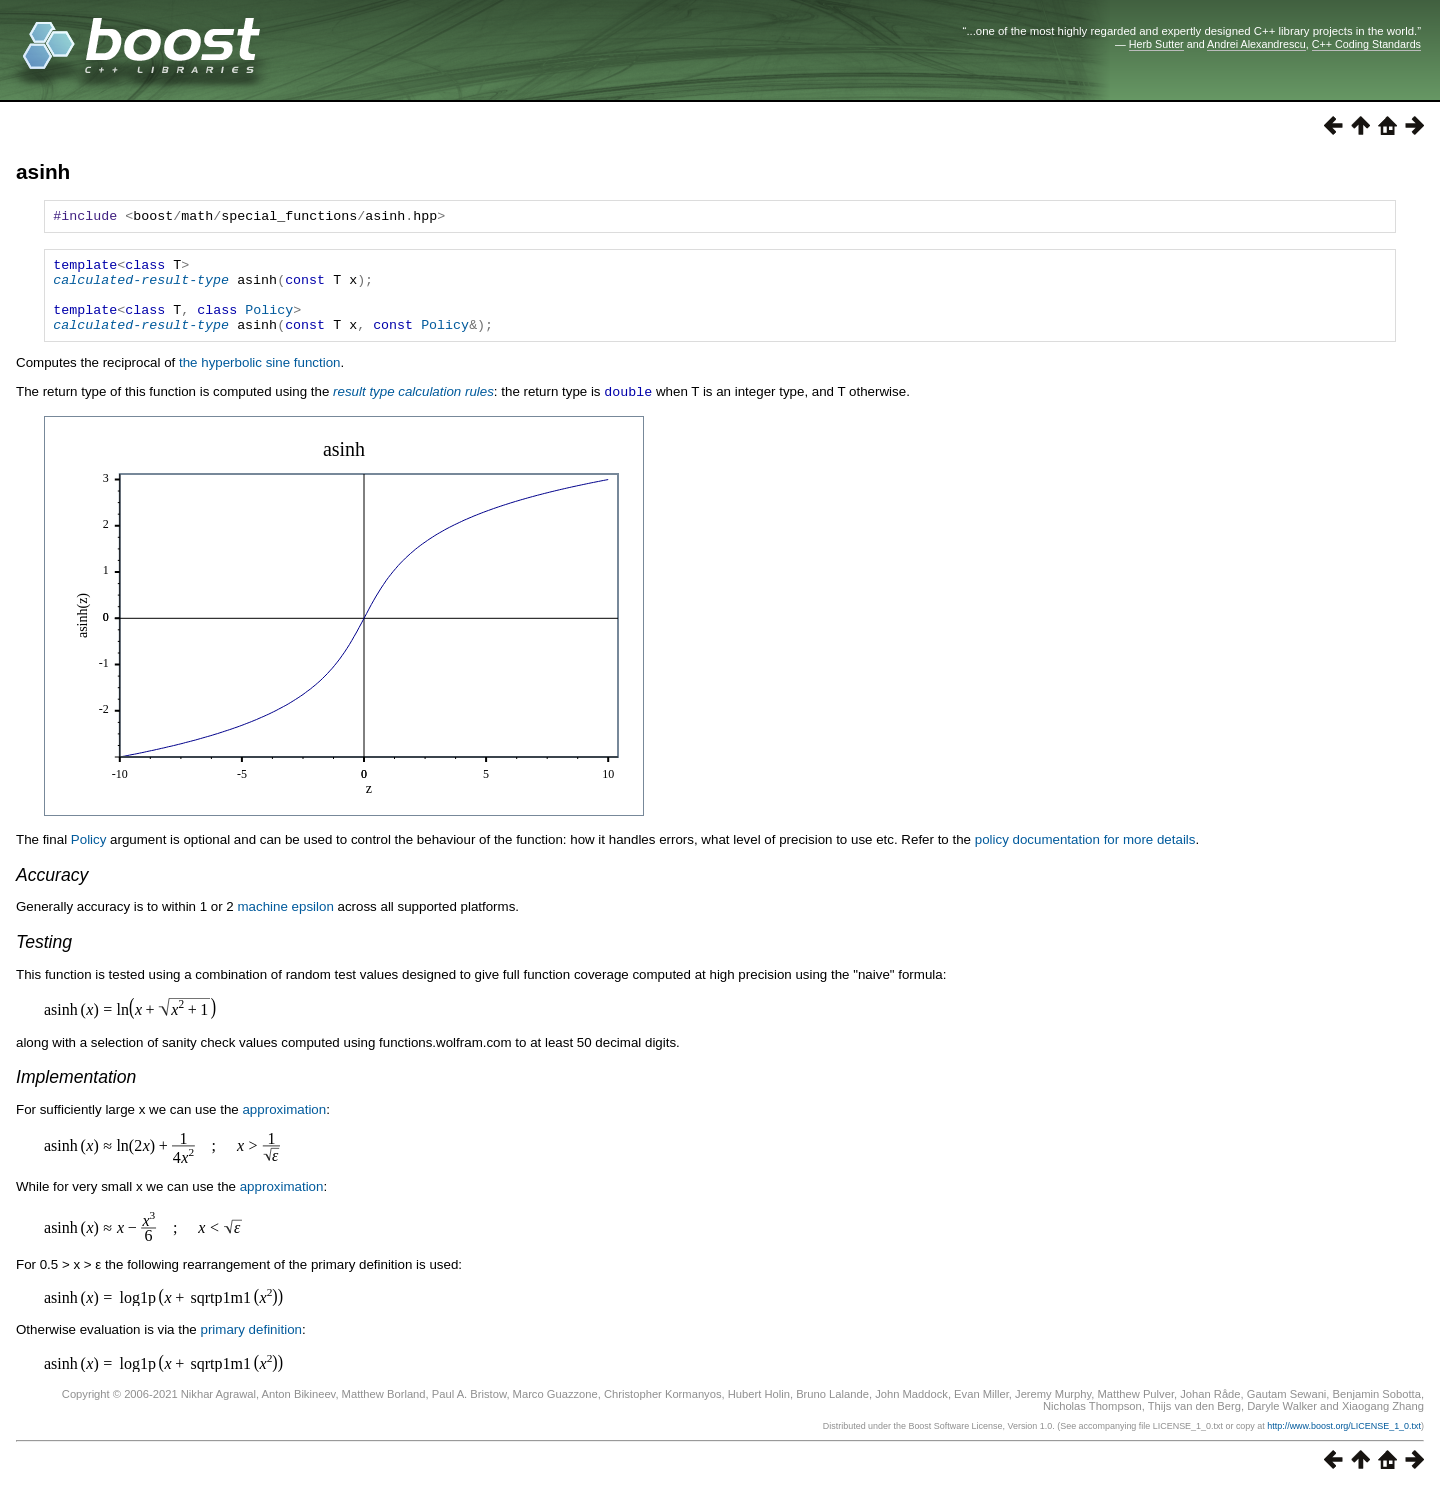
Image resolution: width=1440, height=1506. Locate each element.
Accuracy (52, 892)
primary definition (250, 1346)
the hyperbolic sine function (260, 380)
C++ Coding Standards (1366, 44)
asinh (43, 171)
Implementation (76, 1094)
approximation (284, 1126)
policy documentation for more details (1085, 856)
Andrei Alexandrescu (1256, 44)
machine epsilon (286, 923)
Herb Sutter (1156, 44)
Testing (44, 959)
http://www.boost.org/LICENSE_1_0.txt (1344, 1443)
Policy (269, 324)
